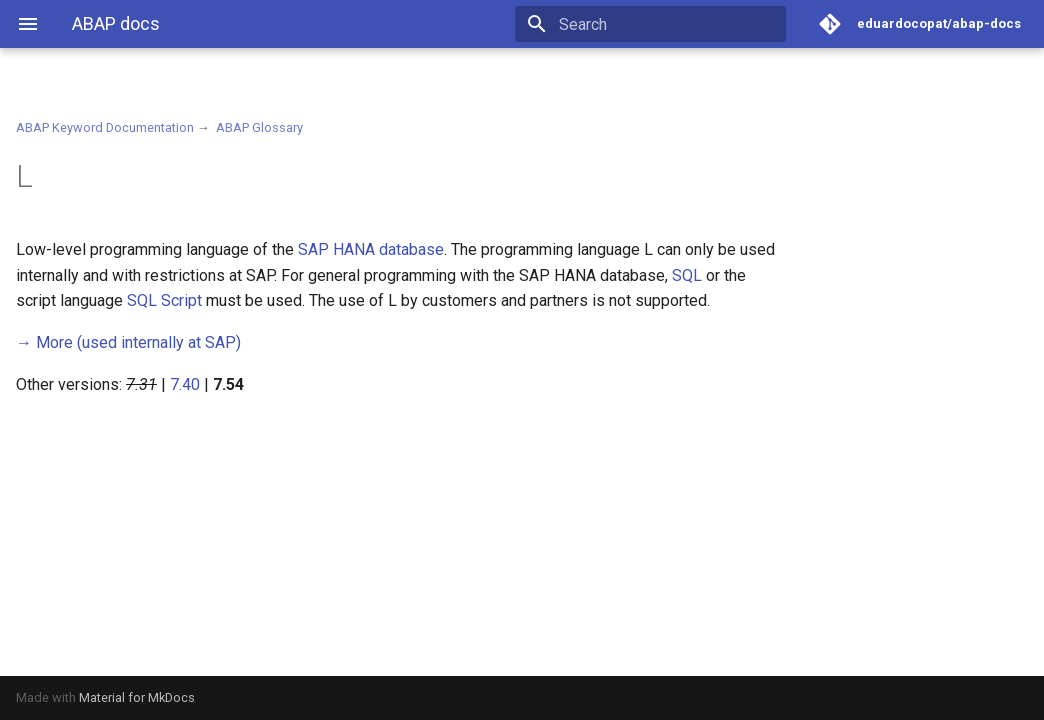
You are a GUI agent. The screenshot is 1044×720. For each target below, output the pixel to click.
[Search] (669, 24)
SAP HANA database (371, 249)
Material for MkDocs (137, 697)
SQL (687, 275)
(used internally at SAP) (128, 342)
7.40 (185, 384)
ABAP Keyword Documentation (105, 127)
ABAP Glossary (259, 127)
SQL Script (164, 300)
